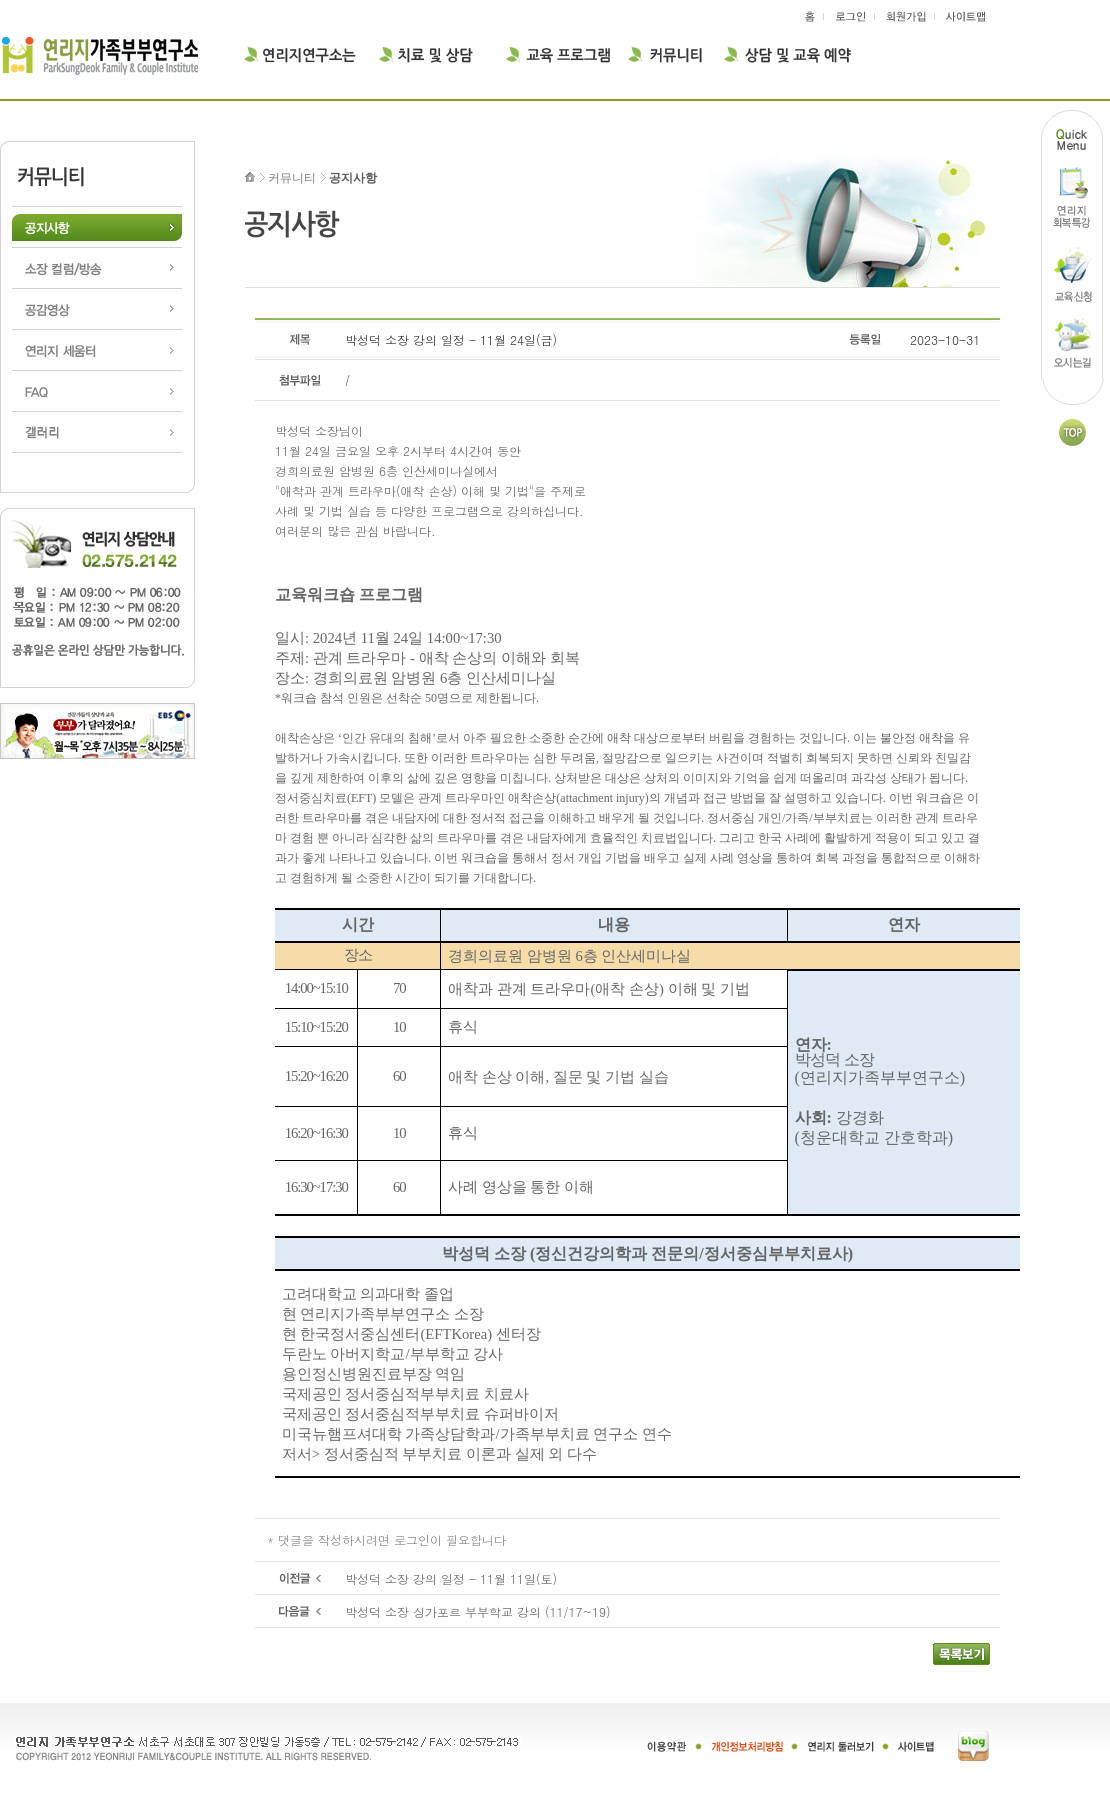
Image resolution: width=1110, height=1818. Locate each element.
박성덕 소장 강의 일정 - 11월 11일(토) (451, 1578)
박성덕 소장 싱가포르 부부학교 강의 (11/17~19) (478, 1611)
